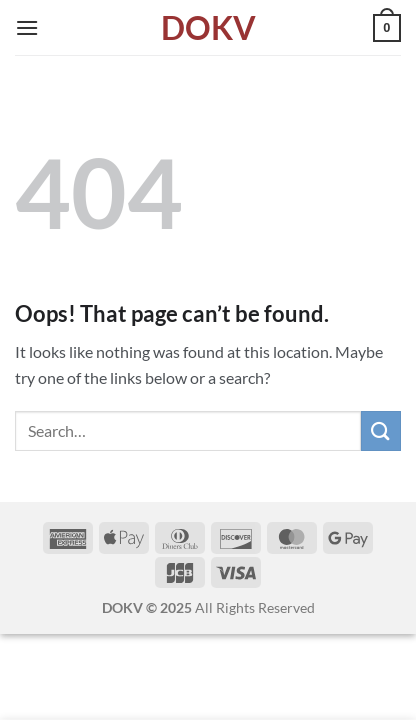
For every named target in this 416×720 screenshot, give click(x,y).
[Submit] (381, 430)
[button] (27, 27)
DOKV (208, 28)
